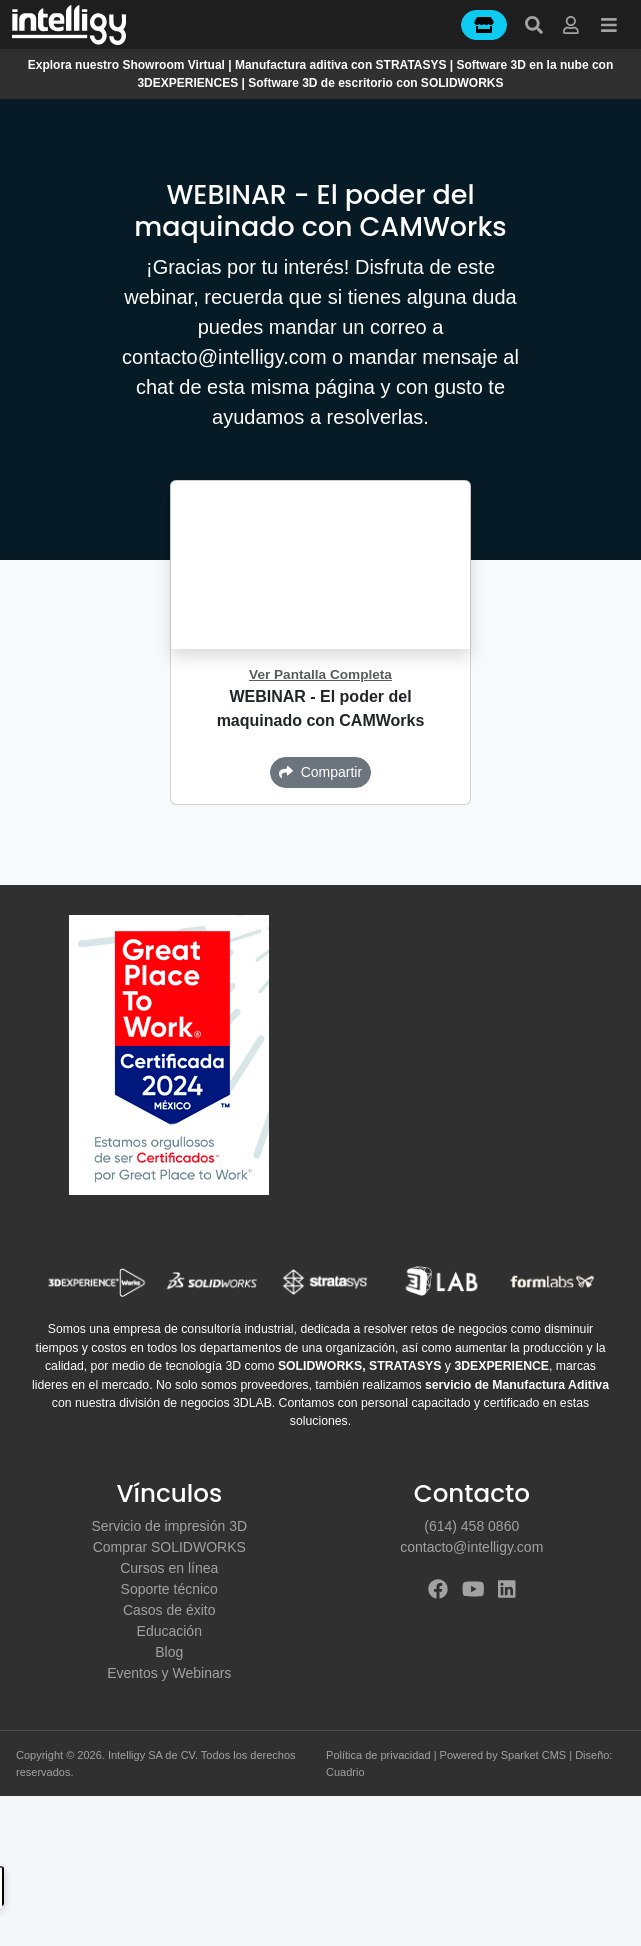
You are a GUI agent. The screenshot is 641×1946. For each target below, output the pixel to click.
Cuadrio (345, 1772)
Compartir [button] (320, 772)
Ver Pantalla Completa (320, 674)
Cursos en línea (169, 1568)
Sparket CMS (533, 1755)
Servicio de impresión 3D (169, 1526)
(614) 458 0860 (471, 1526)
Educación (169, 1631)
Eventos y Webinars (169, 1673)
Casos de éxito (169, 1610)
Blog (169, 1652)
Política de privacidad (378, 1755)
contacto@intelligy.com (471, 1547)
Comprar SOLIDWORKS (169, 1547)
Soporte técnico (169, 1589)
